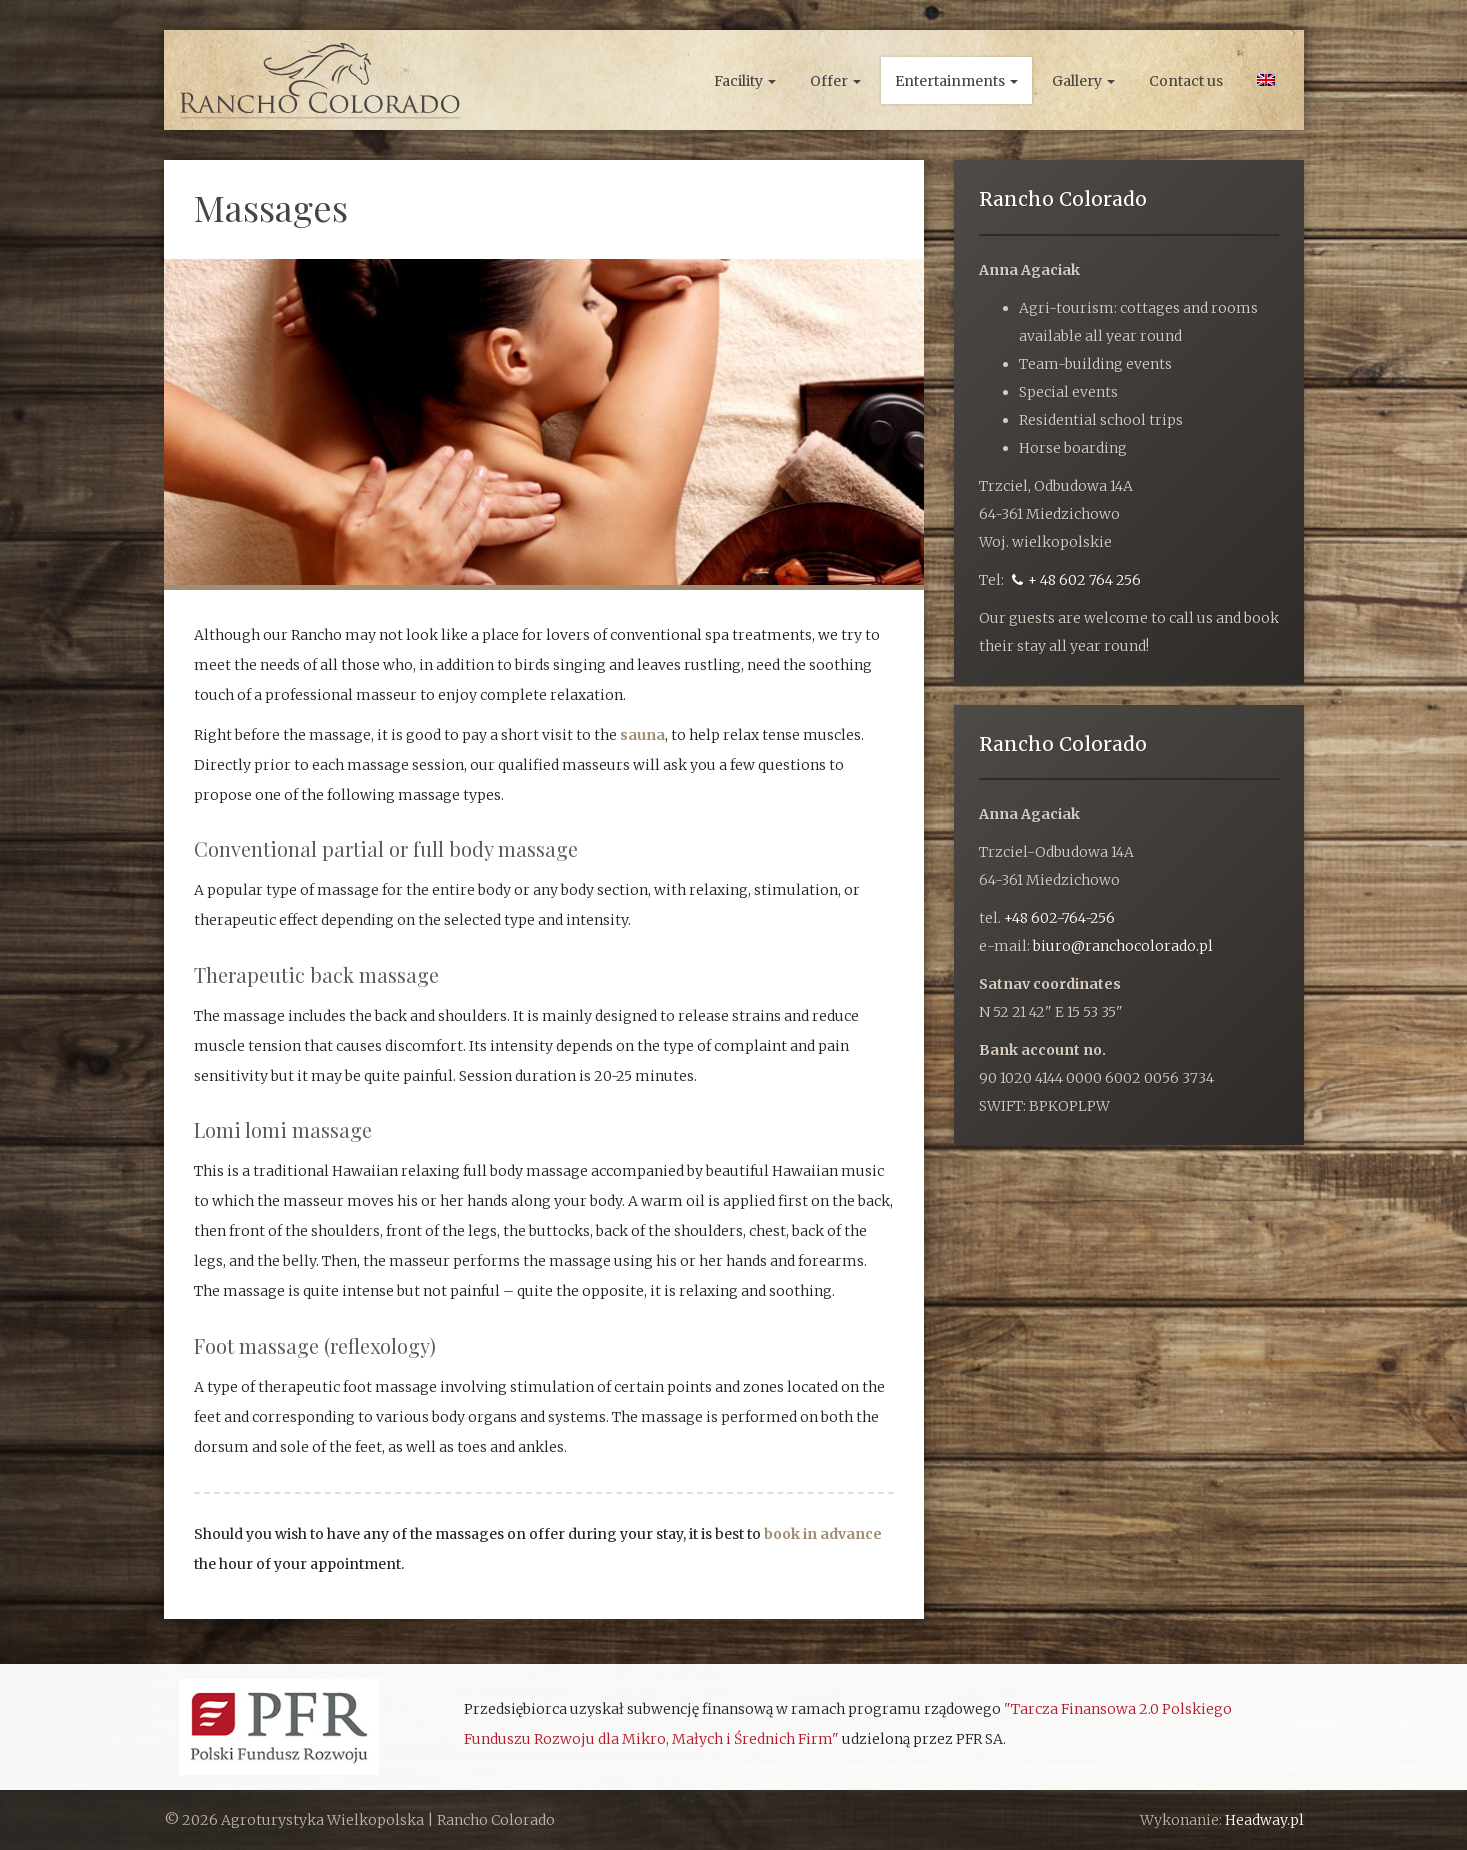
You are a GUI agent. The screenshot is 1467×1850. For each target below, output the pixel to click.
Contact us (1186, 81)
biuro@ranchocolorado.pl (1123, 946)
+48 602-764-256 (1059, 918)
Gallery (1083, 81)
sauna (642, 735)
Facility (745, 81)
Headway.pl (1264, 1820)
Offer (835, 81)
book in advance (823, 1534)
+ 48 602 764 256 (1076, 580)
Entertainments (956, 81)
